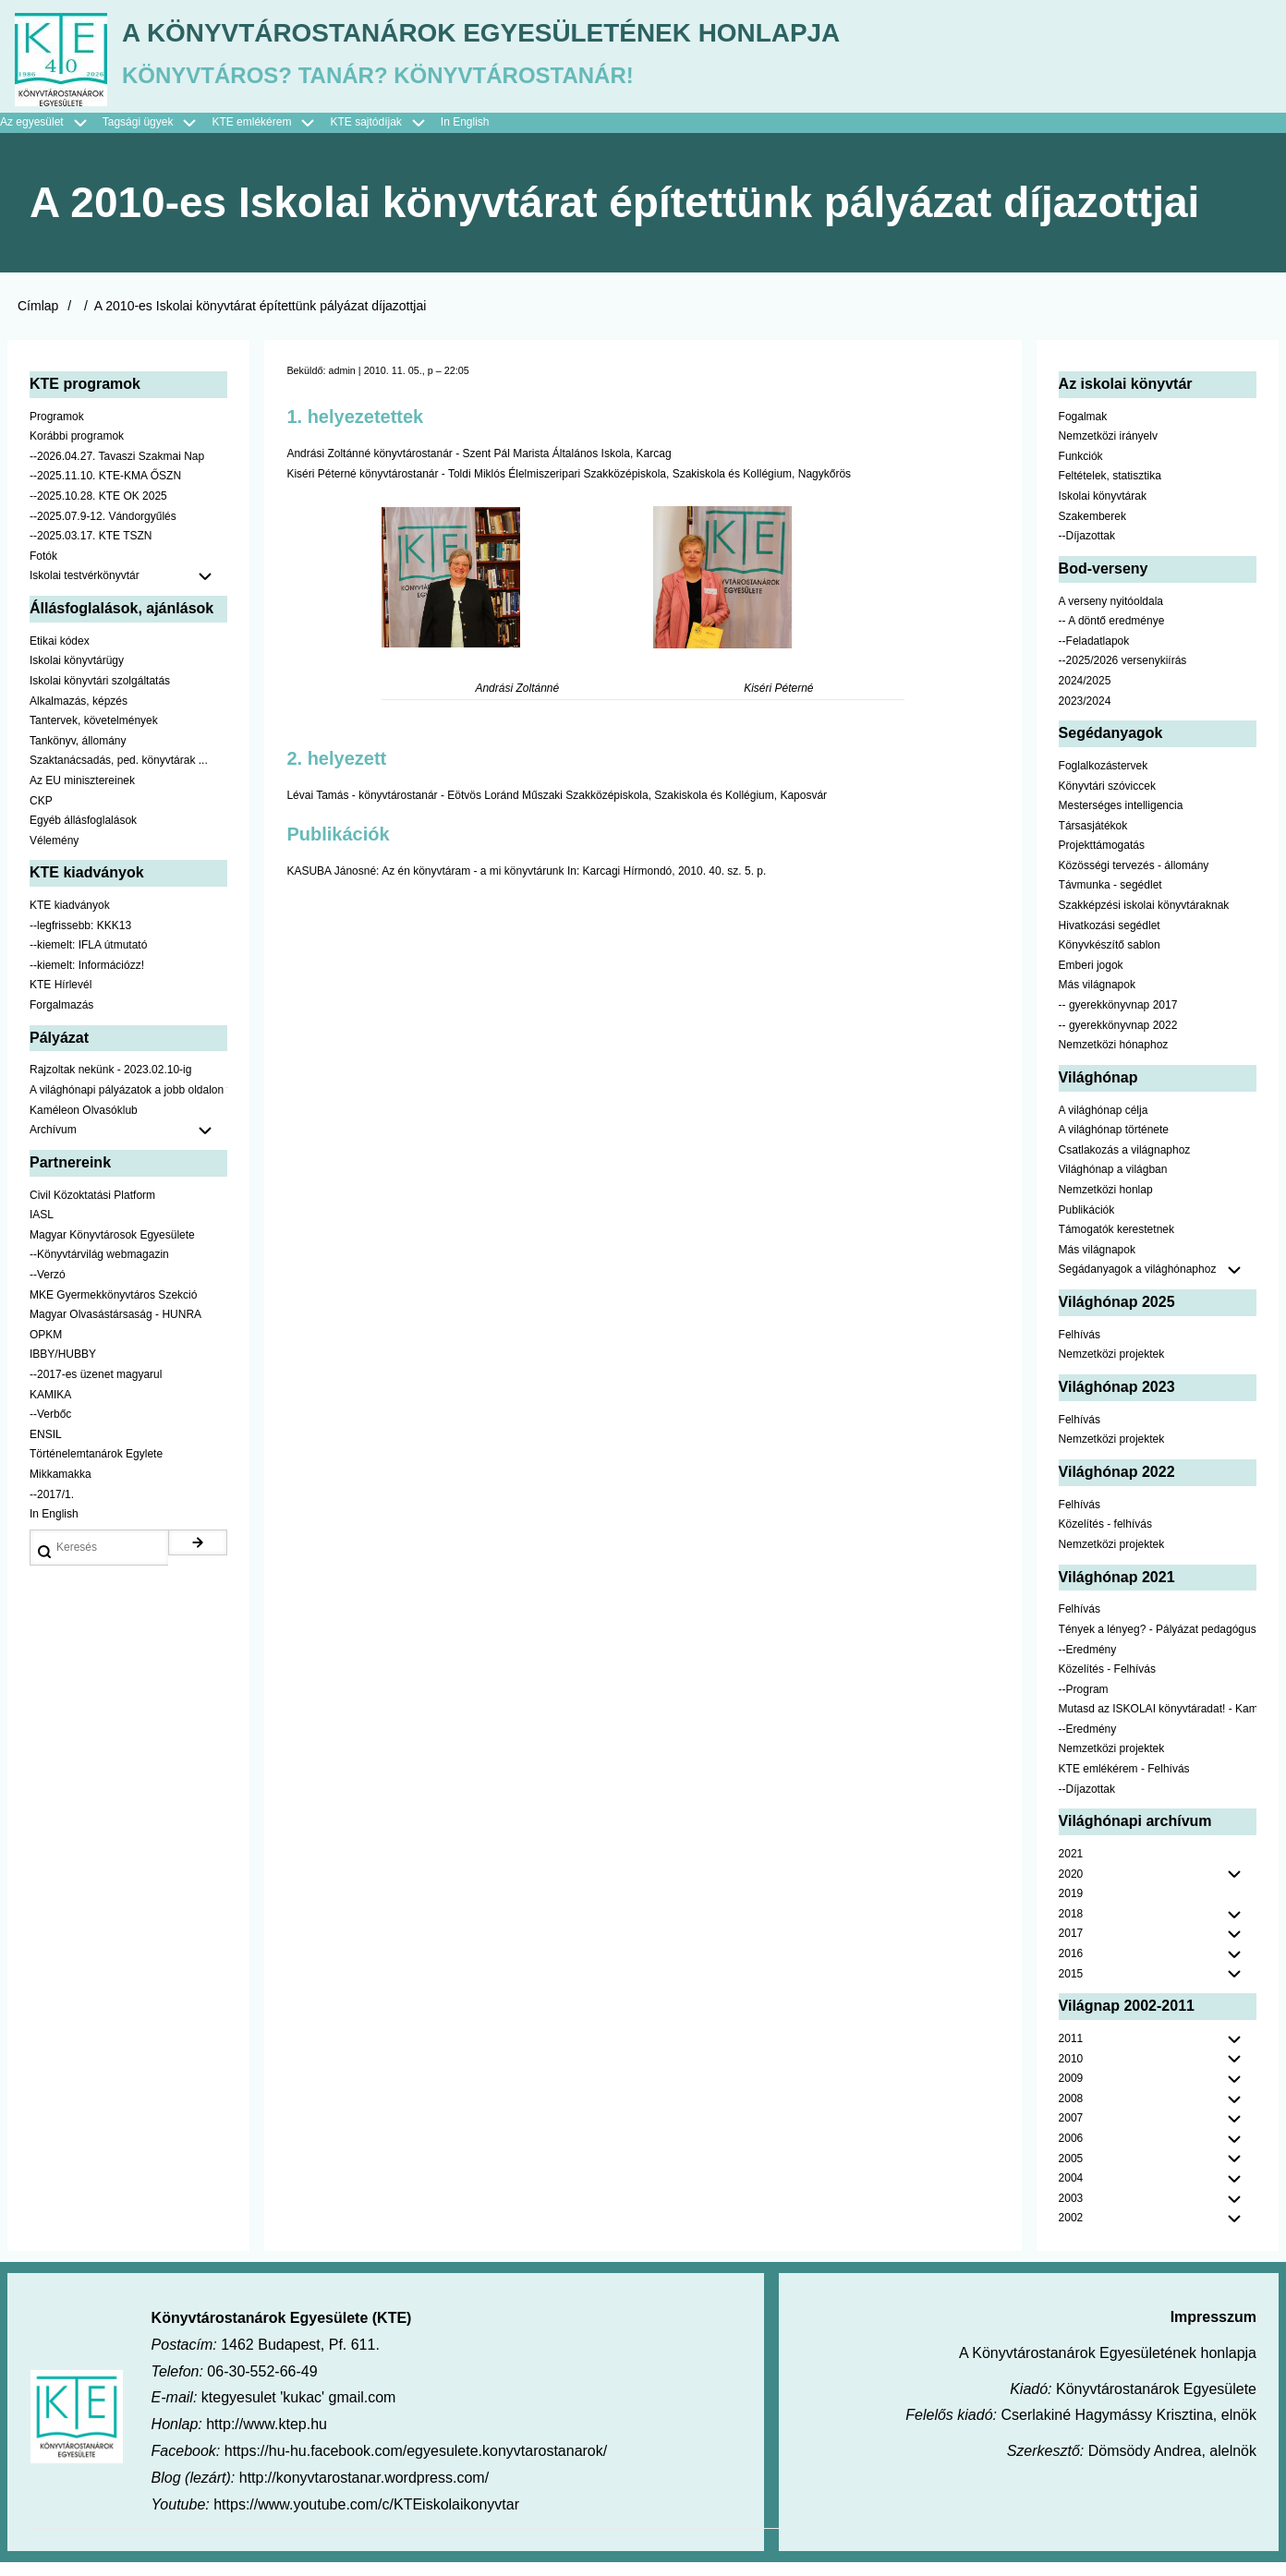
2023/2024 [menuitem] (1085, 714)
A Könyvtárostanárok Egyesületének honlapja (585, 37)
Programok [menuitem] (57, 430)
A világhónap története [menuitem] (1114, 1143)
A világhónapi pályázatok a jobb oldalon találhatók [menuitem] (128, 1103)
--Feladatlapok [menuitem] (1094, 654)
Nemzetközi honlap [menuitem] (1106, 1203)
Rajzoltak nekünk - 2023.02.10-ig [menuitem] (110, 1083)
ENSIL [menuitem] (46, 1448)
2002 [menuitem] (1071, 2231)
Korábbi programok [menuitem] (77, 449)
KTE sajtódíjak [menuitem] (365, 135)
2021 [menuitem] (1071, 1867)
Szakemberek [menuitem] (1092, 530)
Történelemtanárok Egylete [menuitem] (96, 1467)
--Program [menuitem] (1084, 1703)
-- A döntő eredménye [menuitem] (1112, 634)
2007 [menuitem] (1071, 2131)
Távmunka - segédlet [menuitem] (1110, 898)
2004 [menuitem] (1071, 2191)
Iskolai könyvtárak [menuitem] (1102, 509)
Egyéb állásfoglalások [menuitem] (83, 834)
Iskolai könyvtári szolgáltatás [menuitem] (100, 694)
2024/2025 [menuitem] (1085, 694)
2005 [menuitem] (1071, 2172)
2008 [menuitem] (1071, 2112)
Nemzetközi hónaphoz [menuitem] (1114, 1058)
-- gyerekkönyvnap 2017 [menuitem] (1118, 1018)
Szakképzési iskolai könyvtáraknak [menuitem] (1144, 919)
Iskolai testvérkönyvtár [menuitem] (128, 590)
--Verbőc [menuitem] (50, 1427)
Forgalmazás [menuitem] (61, 1018)
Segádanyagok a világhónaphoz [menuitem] (1138, 1282)
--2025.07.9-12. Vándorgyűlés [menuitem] (103, 530)
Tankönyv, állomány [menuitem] (78, 754)
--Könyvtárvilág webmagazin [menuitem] (99, 1268)
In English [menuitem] (465, 135)
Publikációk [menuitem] (1087, 1223)
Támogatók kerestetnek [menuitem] (1116, 1243)
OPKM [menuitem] (46, 1348)
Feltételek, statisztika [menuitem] (1110, 489)
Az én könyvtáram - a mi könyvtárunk (473, 884)
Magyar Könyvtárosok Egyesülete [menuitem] (112, 1248)
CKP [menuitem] (41, 813)
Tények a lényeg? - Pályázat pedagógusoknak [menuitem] (1157, 1643)
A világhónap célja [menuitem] (1103, 1124)
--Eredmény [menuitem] (1088, 1662)
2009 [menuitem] (1071, 2092)
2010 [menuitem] (1071, 2072)
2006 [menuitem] (1071, 2152)
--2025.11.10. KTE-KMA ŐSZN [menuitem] (105, 489)
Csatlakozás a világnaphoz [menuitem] (1125, 1163)
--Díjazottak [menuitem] (1087, 549)
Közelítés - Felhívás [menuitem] (1107, 1682)
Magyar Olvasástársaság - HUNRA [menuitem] (115, 1328)
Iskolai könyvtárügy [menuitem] (77, 674)
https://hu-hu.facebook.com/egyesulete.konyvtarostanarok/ (415, 2465)
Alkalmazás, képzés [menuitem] (78, 714)
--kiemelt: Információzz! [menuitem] (87, 979)
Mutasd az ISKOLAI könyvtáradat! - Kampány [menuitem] (1157, 1722)
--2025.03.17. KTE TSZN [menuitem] (91, 549)
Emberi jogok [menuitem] (1091, 979)
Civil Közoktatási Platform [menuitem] (92, 1209)
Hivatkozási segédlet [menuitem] (1109, 939)
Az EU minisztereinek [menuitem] (82, 794)
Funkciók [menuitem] (1081, 470)
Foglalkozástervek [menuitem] (1103, 779)
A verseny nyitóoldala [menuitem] (1111, 615)
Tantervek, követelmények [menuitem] (94, 734)
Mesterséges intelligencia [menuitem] (1121, 819)
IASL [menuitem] (42, 1228)
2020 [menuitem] (1071, 1887)
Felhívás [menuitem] (1079, 1348)
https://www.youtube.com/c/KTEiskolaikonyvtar (366, 2518)
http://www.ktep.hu (266, 2438)
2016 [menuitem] (1071, 1967)
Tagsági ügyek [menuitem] (157, 137)
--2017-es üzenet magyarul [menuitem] (96, 1388)
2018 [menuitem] (1071, 1927)
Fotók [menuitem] (43, 569)
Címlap (38, 319)
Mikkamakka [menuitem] (60, 1488)
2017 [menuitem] (1071, 1947)
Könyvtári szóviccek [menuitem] (1107, 799)
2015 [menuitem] (1071, 1987)
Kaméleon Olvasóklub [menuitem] (84, 1124)
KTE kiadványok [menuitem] (70, 919)
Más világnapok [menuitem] (1097, 998)
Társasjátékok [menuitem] (1093, 839)
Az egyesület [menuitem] (51, 137)
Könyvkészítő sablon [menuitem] (1109, 958)
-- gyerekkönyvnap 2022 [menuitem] (1118, 1039)
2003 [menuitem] (1071, 2212)
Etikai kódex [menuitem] (60, 654)
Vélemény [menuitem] (54, 854)
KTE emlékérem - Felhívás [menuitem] (1124, 1782)
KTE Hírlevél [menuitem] (60, 998)
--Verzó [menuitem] (48, 1288)
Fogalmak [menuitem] (1083, 430)
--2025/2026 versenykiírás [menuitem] (1123, 674)
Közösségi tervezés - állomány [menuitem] (1134, 879)
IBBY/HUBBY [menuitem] (63, 1367)
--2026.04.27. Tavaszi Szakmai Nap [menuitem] (117, 470)
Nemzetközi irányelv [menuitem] (1108, 449)
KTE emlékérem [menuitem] (271, 137)
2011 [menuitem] (1071, 2052)
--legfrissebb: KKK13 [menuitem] (80, 939)
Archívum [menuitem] (128, 1144)
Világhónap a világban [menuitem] (1113, 1183)
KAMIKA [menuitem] (50, 1408)
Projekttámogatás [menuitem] (1102, 859)
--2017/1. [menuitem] (52, 1508)
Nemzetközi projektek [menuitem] (1112, 1367)
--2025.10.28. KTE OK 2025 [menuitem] (98, 509)
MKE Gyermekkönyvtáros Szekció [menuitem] (113, 1308)
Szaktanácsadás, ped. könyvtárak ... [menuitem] (119, 774)
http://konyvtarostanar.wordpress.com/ (364, 2491)
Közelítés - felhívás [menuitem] (1105, 1537)
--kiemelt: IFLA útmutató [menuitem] (88, 958)
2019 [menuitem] (1071, 1907)
